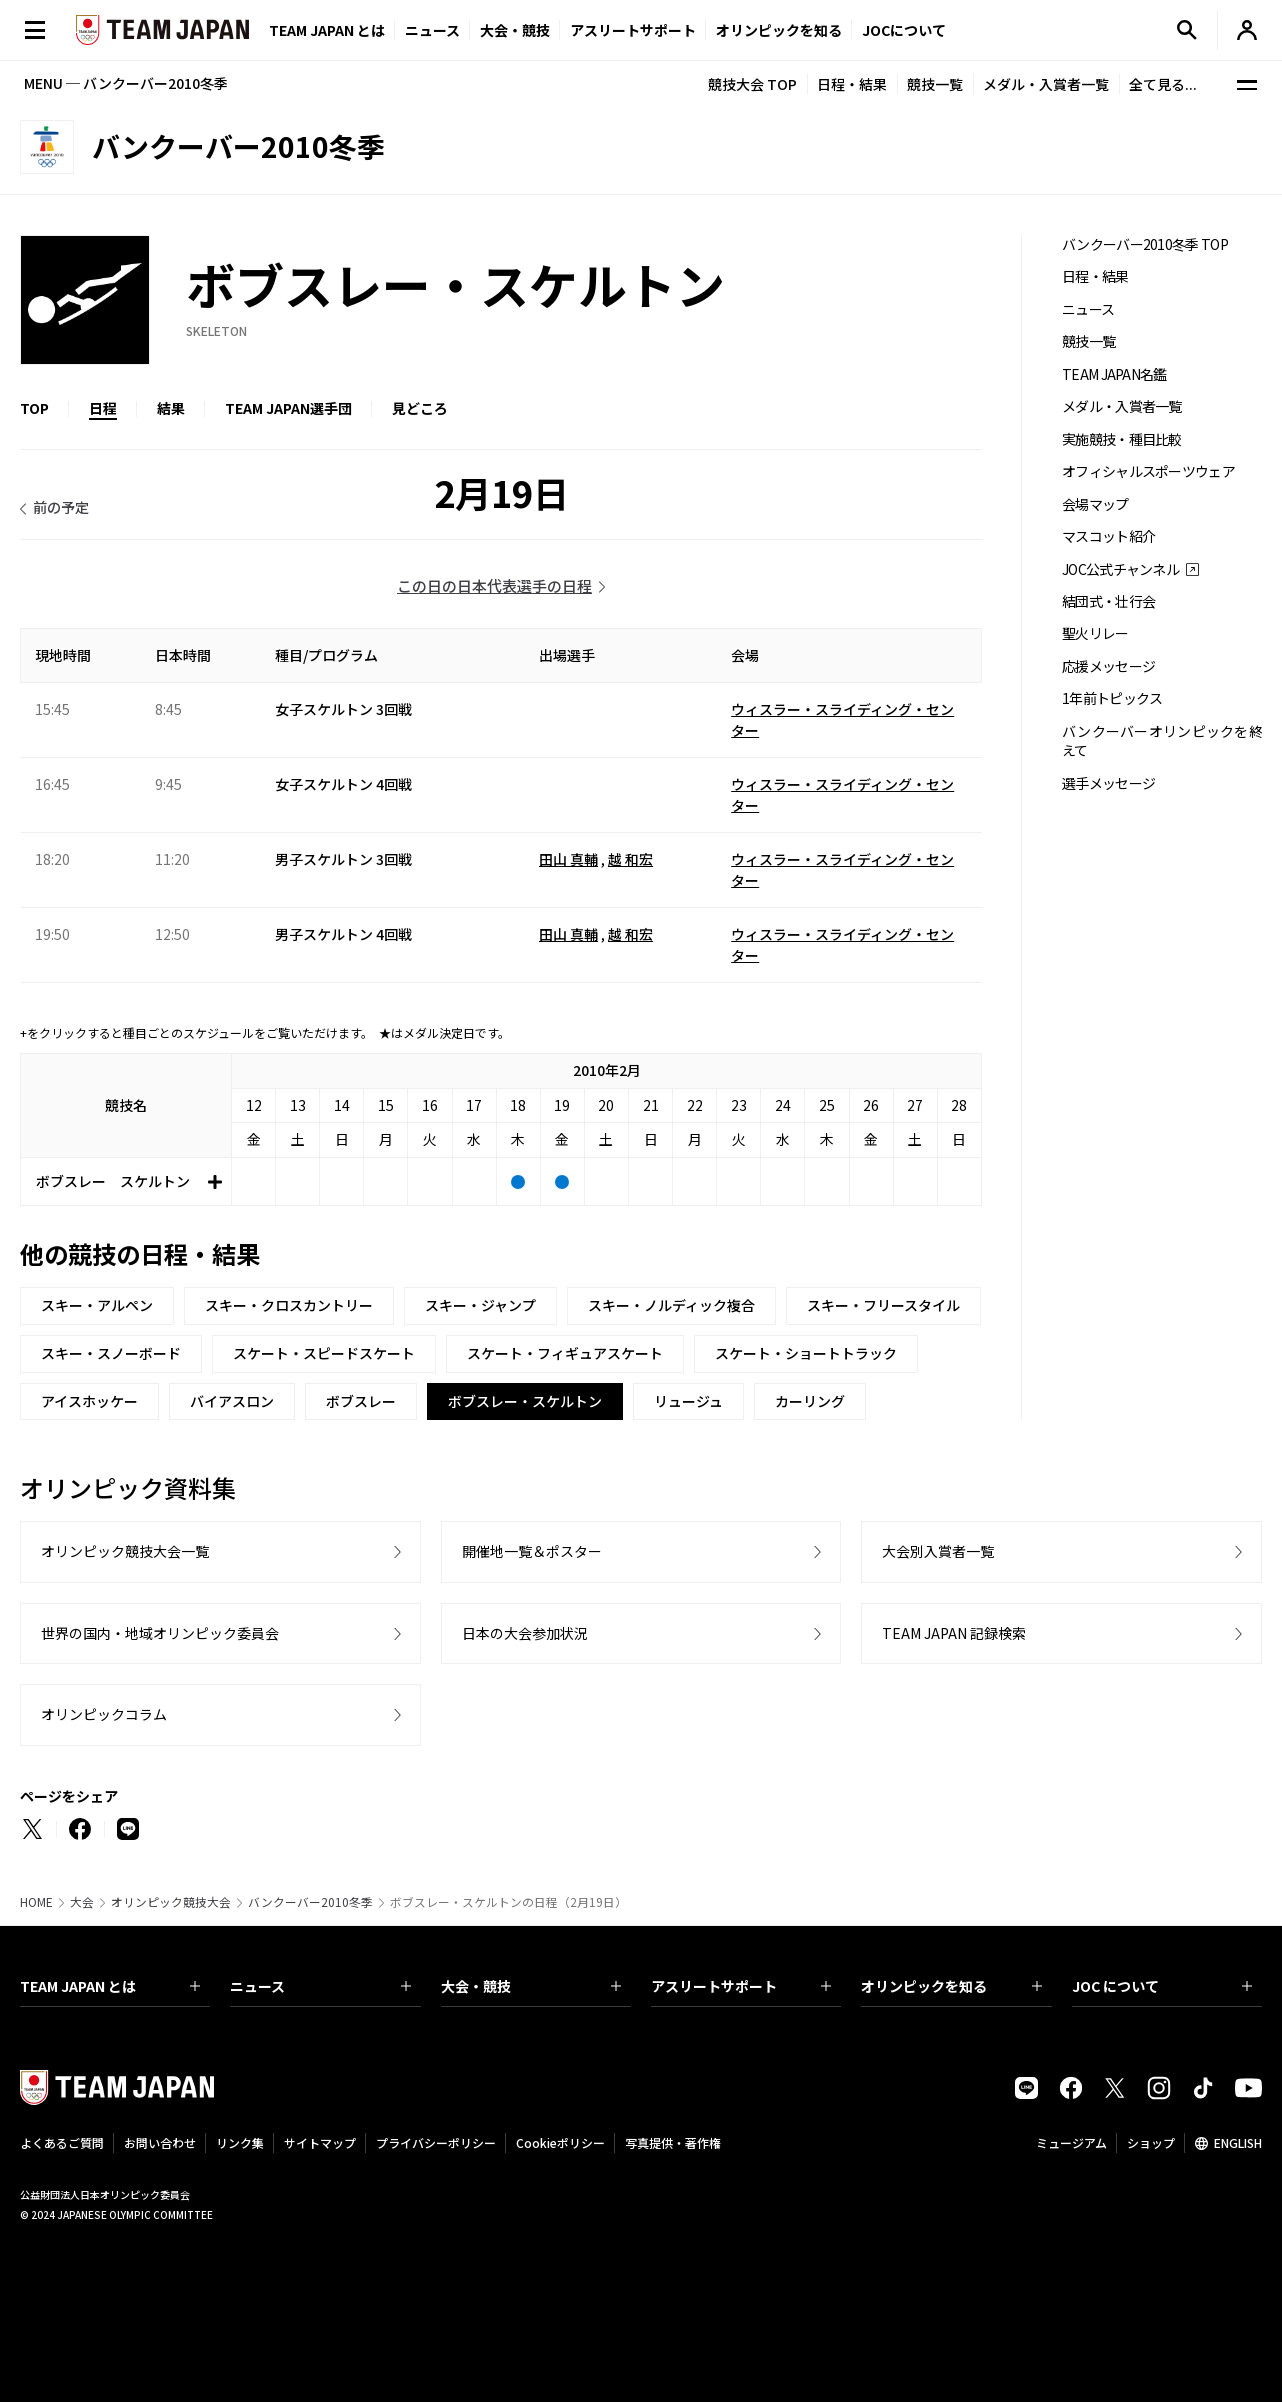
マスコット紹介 (1108, 536)
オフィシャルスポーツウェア (1148, 471)
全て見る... (1163, 84)
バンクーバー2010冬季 (310, 1902)
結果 (171, 408)
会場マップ (1095, 504)
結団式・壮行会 (1108, 601)
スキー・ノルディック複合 (671, 1305)
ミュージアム (1071, 2142)
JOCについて (904, 30)
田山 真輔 (568, 859)
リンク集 (240, 2142)
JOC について (1162, 1986)
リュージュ (688, 1401)
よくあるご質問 (62, 2142)
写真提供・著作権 (673, 2142)
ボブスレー (361, 1401)
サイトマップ (320, 2142)
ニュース (432, 30)
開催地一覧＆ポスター (532, 1551)
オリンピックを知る (779, 30)
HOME (36, 1902)
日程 (103, 408)
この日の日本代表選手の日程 (494, 585)
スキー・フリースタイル (883, 1305)
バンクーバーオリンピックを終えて (1162, 741)
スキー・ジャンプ (480, 1305)
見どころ (420, 408)
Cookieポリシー (560, 2142)
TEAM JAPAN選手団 (288, 408)
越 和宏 (630, 859)
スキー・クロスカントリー (289, 1305)
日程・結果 (852, 84)
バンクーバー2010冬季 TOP (1145, 244)
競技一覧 (935, 84)
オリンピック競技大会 (171, 1902)
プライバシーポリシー (436, 2142)
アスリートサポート (633, 30)
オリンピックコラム (104, 1714)
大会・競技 (531, 1986)
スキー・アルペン (97, 1305)
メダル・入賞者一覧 (1046, 84)
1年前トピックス (1112, 698)
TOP (34, 408)
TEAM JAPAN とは (110, 1986)
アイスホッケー (89, 1401)
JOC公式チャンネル (1120, 569)
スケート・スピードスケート (324, 1353)
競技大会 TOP (752, 84)
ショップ (1151, 2142)
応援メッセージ (1108, 666)
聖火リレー (1095, 633)
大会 (82, 1902)
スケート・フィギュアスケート (565, 1353)
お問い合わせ (160, 2142)
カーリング (810, 1401)
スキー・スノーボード (111, 1353)
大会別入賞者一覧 (938, 1551)
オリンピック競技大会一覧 (125, 1551)
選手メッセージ (1108, 783)
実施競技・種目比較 (1122, 439)
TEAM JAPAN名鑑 (1114, 374)
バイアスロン (232, 1401)
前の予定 (61, 507)
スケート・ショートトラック (806, 1353)
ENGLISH (1238, 2142)
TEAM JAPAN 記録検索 (954, 1633)
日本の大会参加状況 (525, 1633)
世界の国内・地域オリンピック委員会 (160, 1633)
